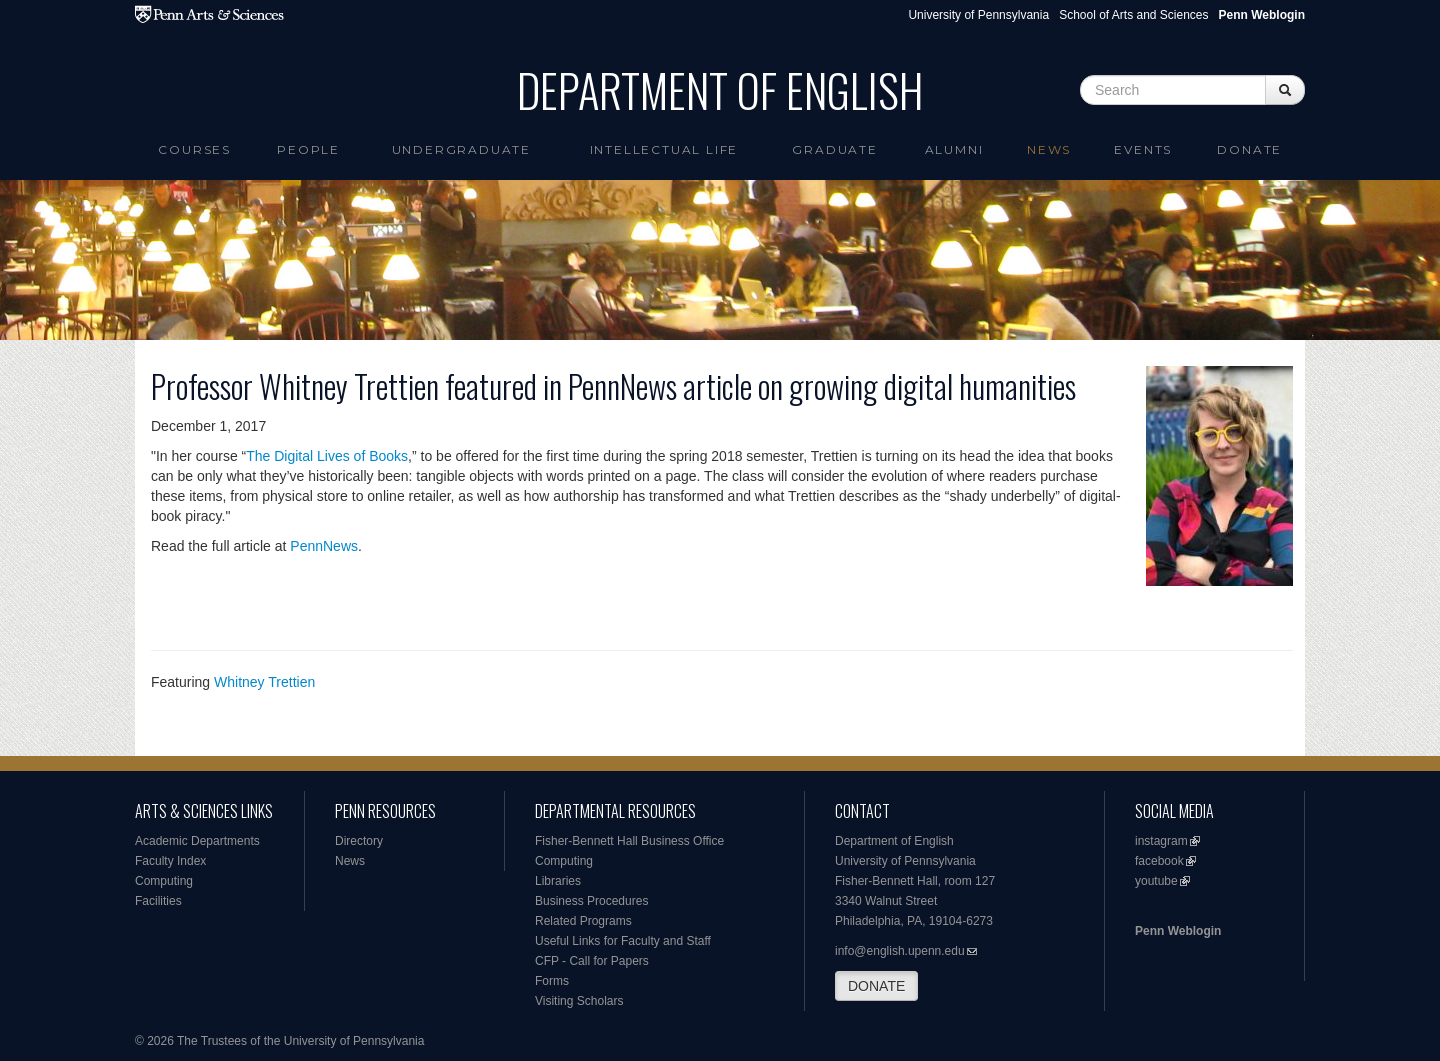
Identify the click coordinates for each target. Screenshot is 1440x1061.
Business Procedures (591, 901)
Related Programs (583, 921)
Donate (1249, 149)
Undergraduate (461, 149)
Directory (359, 841)
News (1049, 149)
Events (1143, 149)
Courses (194, 149)
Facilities (158, 901)
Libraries (558, 881)
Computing (164, 881)
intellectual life (664, 149)
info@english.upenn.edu (900, 951)
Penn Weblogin (1178, 931)
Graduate (834, 149)
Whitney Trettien (264, 682)
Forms (552, 981)
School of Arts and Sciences (1133, 15)
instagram (1161, 841)
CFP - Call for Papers (592, 961)
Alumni (954, 149)
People (308, 149)
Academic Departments (197, 841)
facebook (1159, 861)
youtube (1156, 881)
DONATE (876, 986)
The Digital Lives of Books (327, 456)
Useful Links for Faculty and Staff (623, 941)
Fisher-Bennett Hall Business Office (629, 841)
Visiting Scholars (579, 1001)
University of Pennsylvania (978, 15)
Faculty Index (170, 861)
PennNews (324, 546)
